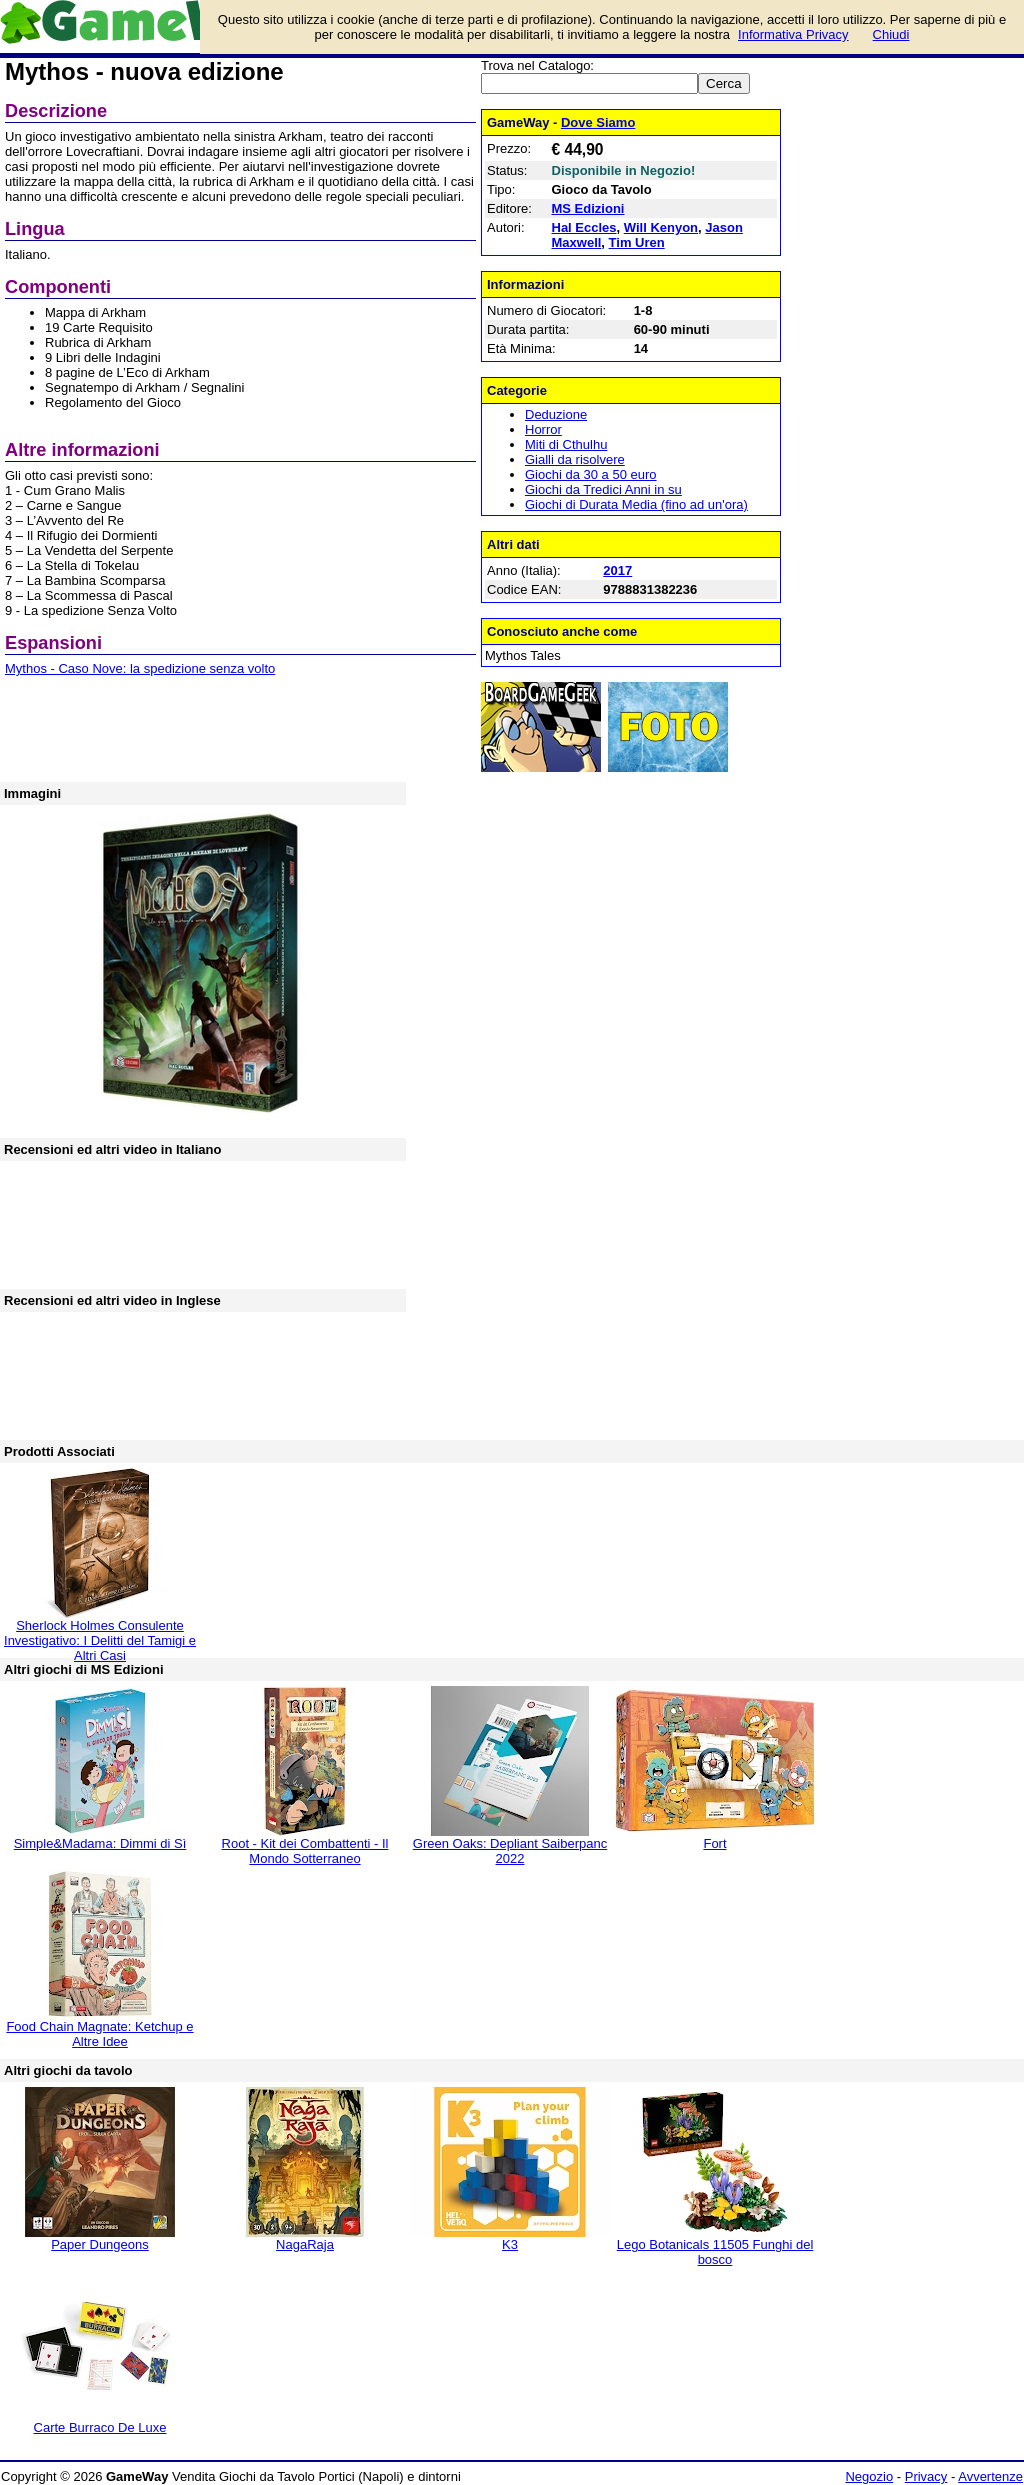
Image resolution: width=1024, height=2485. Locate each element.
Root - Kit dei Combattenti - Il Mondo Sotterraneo (305, 1851)
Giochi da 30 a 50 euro (591, 474)
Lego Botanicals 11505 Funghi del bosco (715, 2252)
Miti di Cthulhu (566, 444)
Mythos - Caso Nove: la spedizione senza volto (140, 668)
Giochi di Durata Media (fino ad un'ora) (636, 504)
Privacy (926, 2476)
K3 (510, 2244)
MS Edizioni (588, 208)
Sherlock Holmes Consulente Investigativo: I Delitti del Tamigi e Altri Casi (100, 1640)
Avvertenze (990, 2476)
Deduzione (556, 414)
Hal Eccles (584, 227)
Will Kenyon (661, 227)
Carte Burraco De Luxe (100, 2427)
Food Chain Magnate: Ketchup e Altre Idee (99, 2034)
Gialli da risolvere (575, 459)
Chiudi (891, 34)
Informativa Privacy (793, 34)
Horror (543, 429)
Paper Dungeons (100, 2244)
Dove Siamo (598, 122)
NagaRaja (305, 2244)
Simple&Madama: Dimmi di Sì (100, 1843)
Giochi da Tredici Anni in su (603, 489)
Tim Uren (637, 242)
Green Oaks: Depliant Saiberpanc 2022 (510, 1851)
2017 (617, 570)
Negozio (869, 2476)
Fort (714, 1843)
